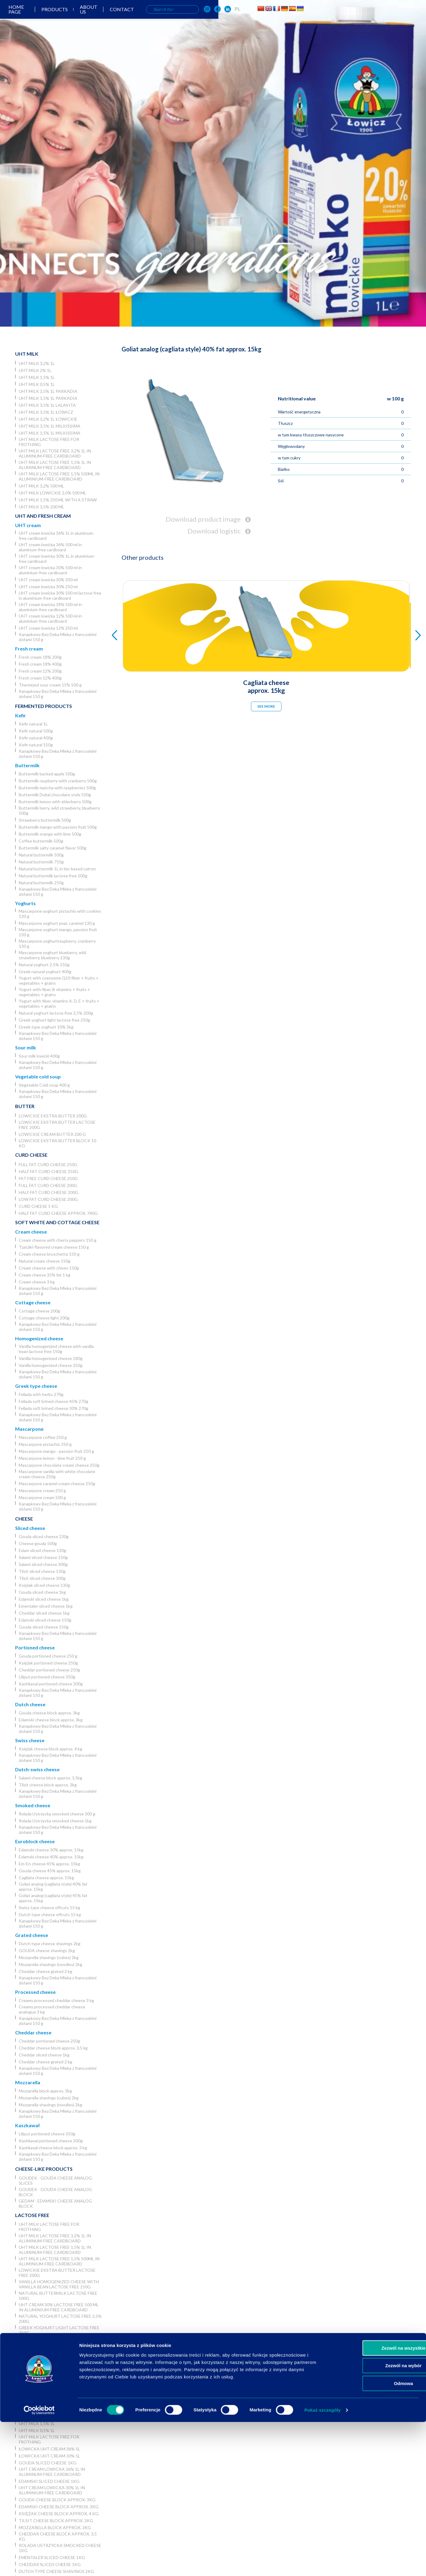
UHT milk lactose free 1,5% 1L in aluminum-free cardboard (55, 465)
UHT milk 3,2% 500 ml (41, 485)
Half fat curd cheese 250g (48, 1171)
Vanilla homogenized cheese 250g (51, 1365)
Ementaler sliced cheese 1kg (46, 1606)
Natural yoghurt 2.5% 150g (44, 964)
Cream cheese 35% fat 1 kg (44, 1274)
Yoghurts (25, 903)
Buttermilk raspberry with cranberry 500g (58, 780)
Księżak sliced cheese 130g (44, 1585)
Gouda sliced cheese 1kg (42, 1592)
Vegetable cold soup (38, 1076)
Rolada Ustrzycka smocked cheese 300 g (57, 1813)
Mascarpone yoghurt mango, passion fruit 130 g (58, 932)
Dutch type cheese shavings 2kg (49, 1943)
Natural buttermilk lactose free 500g (53, 875)
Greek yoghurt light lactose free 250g (54, 1019)
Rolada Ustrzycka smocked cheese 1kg (55, 1820)
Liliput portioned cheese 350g (47, 1676)
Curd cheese (31, 1155)
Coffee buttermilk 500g (41, 840)
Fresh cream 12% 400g (40, 677)
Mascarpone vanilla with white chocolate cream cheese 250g (57, 1474)
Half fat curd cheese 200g (48, 1192)
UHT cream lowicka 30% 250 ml (48, 586)
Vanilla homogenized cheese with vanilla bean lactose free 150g (56, 1349)
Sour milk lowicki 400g (39, 1055)
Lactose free (32, 2215)
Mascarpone (29, 1429)
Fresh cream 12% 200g (40, 670)
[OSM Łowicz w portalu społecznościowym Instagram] (317, 15)
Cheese (24, 1518)
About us (190, 14)
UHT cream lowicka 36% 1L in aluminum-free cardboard (56, 535)
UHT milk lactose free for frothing (49, 442)
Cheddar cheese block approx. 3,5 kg (53, 2047)
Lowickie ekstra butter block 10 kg (57, 1143)
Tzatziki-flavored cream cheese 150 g (54, 1247)
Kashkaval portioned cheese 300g (51, 1683)
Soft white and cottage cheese (57, 1222)
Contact (226, 14)
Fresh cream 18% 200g (40, 657)
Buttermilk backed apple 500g (47, 773)
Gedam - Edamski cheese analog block (55, 2203)
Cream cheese (31, 1231)
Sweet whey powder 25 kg (49, 2365)
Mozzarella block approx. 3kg (45, 2090)
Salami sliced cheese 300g (43, 1564)
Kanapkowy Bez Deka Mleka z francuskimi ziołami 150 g (57, 637)
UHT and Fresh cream (43, 516)
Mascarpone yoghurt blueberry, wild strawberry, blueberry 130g (52, 955)
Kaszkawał (27, 2125)
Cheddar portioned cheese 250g (49, 1669)
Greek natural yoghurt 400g (45, 971)
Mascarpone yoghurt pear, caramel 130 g (57, 923)
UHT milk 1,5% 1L (37, 377)
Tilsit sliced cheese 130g (42, 1571)
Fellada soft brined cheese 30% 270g (53, 1408)
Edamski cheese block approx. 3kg (51, 1719)
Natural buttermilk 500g (41, 854)
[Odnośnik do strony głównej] (19, 14)
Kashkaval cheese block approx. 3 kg (53, 2147)
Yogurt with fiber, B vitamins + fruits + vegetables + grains (54, 992)
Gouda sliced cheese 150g (44, 1626)
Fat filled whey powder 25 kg (52, 2383)
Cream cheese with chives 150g (49, 1267)
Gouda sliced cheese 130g (44, 1536)
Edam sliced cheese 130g (42, 1550)
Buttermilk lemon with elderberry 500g (55, 801)
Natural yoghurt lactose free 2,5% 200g (56, 1013)
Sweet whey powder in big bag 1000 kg (60, 2374)
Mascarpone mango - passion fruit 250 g (56, 1451)
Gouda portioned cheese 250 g (48, 1655)
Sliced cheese (30, 1528)
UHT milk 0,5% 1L (37, 384)
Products (152, 14)
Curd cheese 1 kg (38, 1206)
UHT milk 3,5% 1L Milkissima (49, 426)
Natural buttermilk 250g (41, 882)
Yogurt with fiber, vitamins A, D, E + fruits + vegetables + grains (59, 1003)
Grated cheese (31, 1935)
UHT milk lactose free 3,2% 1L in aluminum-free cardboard (55, 453)
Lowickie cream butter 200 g (52, 1134)
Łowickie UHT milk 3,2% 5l (48, 2402)
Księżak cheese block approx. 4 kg (50, 1748)
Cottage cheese (32, 1302)
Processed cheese (35, 1992)
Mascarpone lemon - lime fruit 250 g (52, 1458)
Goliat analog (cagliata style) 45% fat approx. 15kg (53, 1898)
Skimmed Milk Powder (44, 2351)
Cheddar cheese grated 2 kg (45, 1971)
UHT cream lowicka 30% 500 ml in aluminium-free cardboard (50, 570)
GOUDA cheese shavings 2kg (47, 1950)
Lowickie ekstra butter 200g (53, 1115)
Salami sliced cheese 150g (43, 1557)
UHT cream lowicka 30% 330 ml (48, 579)
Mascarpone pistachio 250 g (45, 1444)
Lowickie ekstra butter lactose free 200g (57, 1125)
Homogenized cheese (39, 1338)
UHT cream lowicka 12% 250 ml (48, 628)
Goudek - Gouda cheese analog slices (55, 2180)
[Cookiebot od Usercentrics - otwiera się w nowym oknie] (39, 2564)
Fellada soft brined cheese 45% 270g (53, 1401)
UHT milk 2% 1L (35, 370)
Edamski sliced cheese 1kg (44, 1599)
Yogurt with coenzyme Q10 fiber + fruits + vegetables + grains (59, 980)
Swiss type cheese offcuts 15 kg (49, 1907)
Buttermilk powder (42, 2358)
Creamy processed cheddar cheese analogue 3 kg (52, 2009)
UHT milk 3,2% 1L (37, 363)
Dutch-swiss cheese (37, 1769)
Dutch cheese (30, 1704)
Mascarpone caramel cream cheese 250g (57, 1483)
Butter (24, 1106)
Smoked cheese (32, 1805)
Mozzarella (27, 2082)
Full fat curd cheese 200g (48, 1185)
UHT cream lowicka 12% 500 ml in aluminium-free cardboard (50, 618)
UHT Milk (26, 354)
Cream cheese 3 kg (37, 1281)
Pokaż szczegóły (322, 2564)
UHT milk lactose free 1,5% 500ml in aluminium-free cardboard (59, 476)
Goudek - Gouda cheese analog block (55, 2192)
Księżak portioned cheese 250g (48, 1662)
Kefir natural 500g (36, 730)
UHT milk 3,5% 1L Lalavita (47, 405)
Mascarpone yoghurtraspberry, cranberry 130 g (57, 943)
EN (358, 14)
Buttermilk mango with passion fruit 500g (58, 827)
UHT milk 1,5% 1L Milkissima (49, 432)
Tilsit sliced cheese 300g (42, 1578)
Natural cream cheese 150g (44, 1261)
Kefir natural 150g (36, 744)
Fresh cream (29, 648)
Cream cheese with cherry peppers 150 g (57, 1240)
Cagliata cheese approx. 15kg (46, 1877)
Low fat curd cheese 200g (48, 1199)
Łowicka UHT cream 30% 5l (49, 2455)
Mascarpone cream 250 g (42, 1490)
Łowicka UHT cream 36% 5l (49, 2448)
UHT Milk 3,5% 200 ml (41, 506)
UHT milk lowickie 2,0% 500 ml (52, 492)
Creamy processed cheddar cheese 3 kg (56, 2000)
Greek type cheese (36, 1386)
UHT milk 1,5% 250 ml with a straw (58, 499)
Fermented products (43, 706)
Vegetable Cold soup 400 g (44, 1084)
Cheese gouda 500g (38, 1543)
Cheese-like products (44, 2169)
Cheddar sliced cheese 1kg (44, 1613)
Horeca (25, 2393)
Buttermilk (27, 765)
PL (347, 14)
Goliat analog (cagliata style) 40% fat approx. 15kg (53, 1886)
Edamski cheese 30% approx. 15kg (51, 1849)
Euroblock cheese (35, 1841)
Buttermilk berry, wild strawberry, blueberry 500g (59, 810)
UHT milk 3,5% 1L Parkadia (48, 391)
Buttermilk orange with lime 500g (50, 833)
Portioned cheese (35, 1647)
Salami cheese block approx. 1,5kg (50, 1777)
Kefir (20, 715)
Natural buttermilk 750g (41, 861)
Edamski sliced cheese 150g (45, 1619)
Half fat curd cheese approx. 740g (58, 1213)
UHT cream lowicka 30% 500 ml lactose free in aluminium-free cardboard (60, 595)
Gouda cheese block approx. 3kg (49, 1712)
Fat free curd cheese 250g (48, 1178)
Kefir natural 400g (36, 737)
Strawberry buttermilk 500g (45, 820)
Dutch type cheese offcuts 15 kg (50, 1914)
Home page (113, 14)
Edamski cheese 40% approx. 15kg (51, 1856)
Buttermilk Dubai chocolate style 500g (55, 794)
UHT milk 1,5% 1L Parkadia (48, 398)
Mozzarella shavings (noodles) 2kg (50, 1964)
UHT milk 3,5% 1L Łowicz (46, 412)
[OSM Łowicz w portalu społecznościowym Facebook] (327, 15)
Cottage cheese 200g (39, 1310)
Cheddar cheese (33, 2032)
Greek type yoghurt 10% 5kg (46, 1026)
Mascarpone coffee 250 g (43, 1437)
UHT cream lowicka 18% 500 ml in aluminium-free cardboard (50, 607)
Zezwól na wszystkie (375, 2502)
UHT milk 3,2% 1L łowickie (48, 419)
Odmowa (375, 2537)
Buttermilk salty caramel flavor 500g (52, 847)
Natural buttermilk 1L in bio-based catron (57, 868)
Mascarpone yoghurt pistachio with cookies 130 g (60, 913)
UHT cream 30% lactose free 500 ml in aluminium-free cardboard (59, 2307)
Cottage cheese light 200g (44, 1317)
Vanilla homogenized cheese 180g (51, 1358)
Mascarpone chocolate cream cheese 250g (59, 1465)
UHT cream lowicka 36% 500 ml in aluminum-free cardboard (50, 547)
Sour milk (25, 1047)
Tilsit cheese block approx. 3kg (48, 1784)
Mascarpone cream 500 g (42, 1497)
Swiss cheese (29, 1740)
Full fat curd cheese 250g (48, 1164)
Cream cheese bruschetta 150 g (49, 1254)
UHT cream (28, 525)
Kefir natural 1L (33, 723)
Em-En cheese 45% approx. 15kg (49, 1863)
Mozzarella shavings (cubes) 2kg (49, 1957)
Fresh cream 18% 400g (40, 664)
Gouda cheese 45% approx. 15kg (50, 1870)
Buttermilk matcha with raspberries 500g (57, 787)
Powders (27, 2342)
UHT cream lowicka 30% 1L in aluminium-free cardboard (57, 558)
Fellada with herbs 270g (41, 1394)
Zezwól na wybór (375, 2519)
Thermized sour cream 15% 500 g (50, 684)
